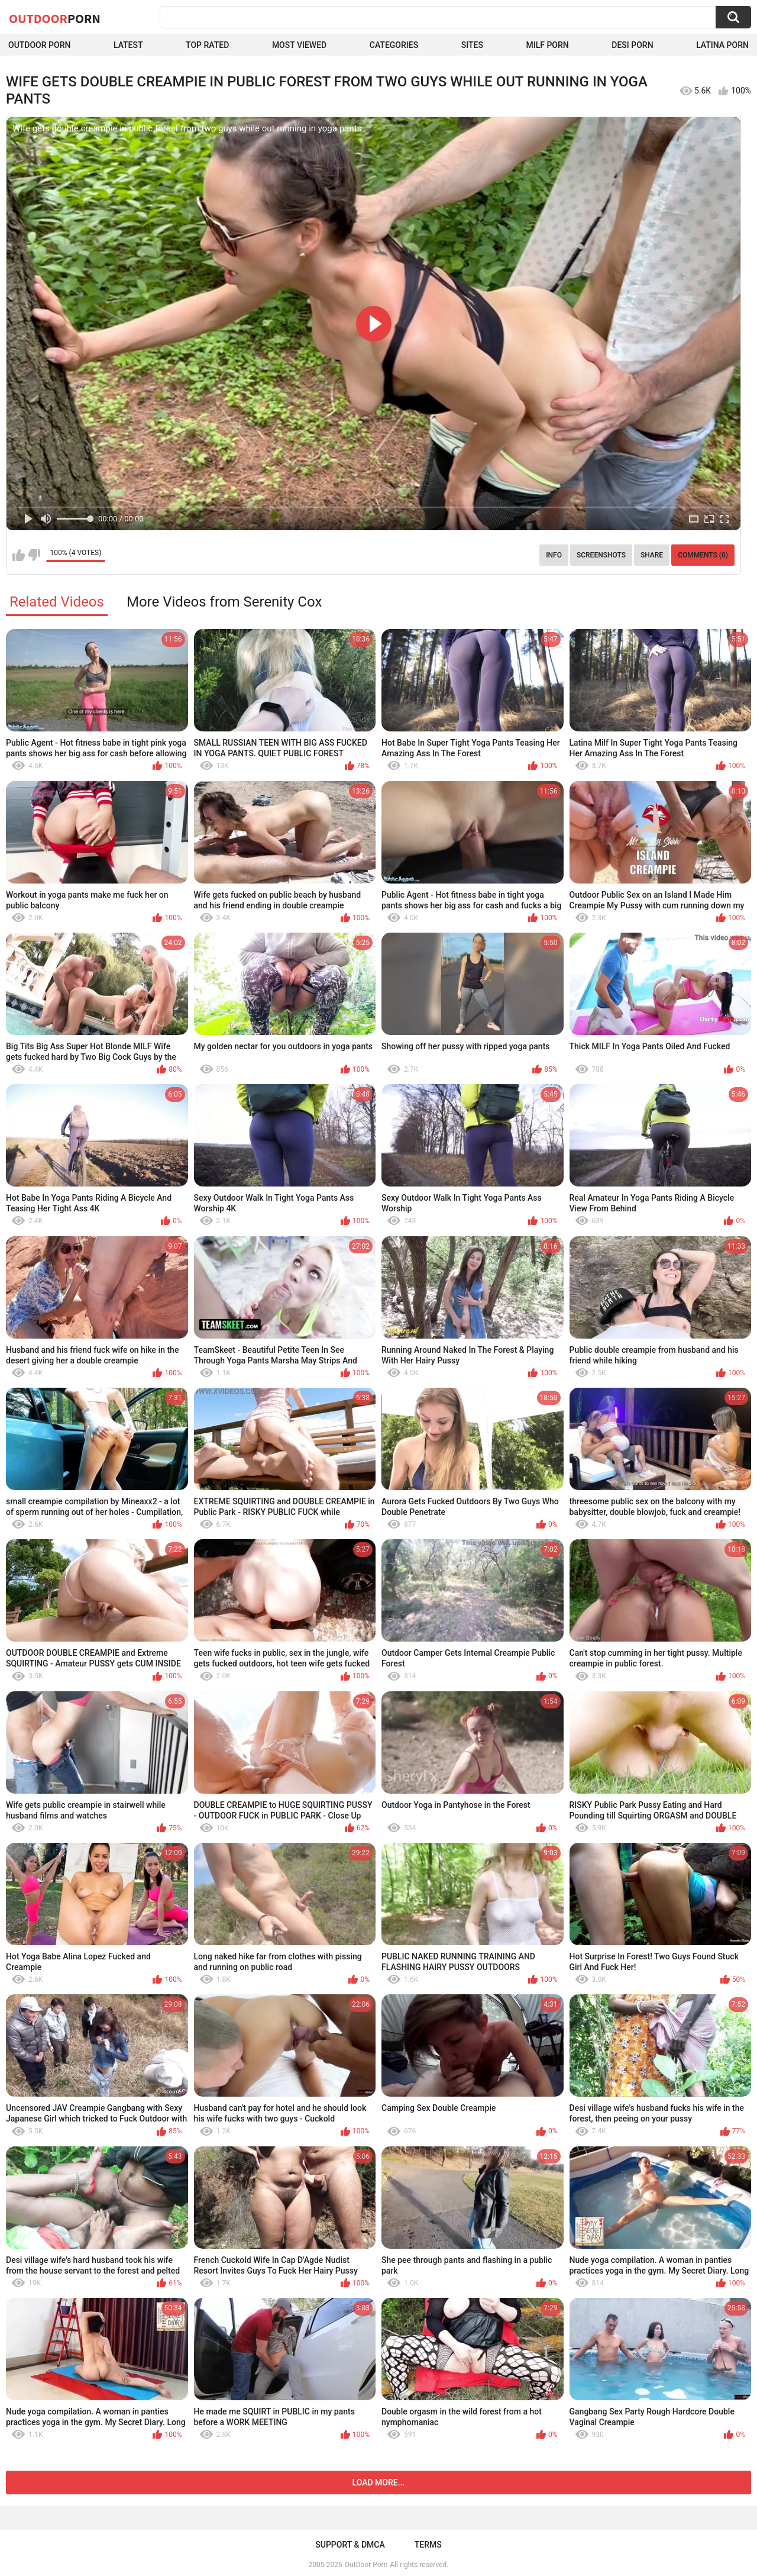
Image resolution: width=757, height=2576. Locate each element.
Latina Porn (722, 45)
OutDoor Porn (366, 2565)
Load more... (378, 2482)
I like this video (18, 555)
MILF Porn (547, 45)
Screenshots (601, 555)
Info (554, 555)
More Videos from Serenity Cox (224, 602)
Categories (394, 45)
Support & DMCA (349, 2544)
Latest (128, 45)
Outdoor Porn (39, 45)
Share (651, 555)
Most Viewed (299, 45)
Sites (472, 45)
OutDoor (55, 18)
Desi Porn (632, 45)
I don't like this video (34, 555)
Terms (428, 2544)
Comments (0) (703, 555)
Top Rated (207, 45)
